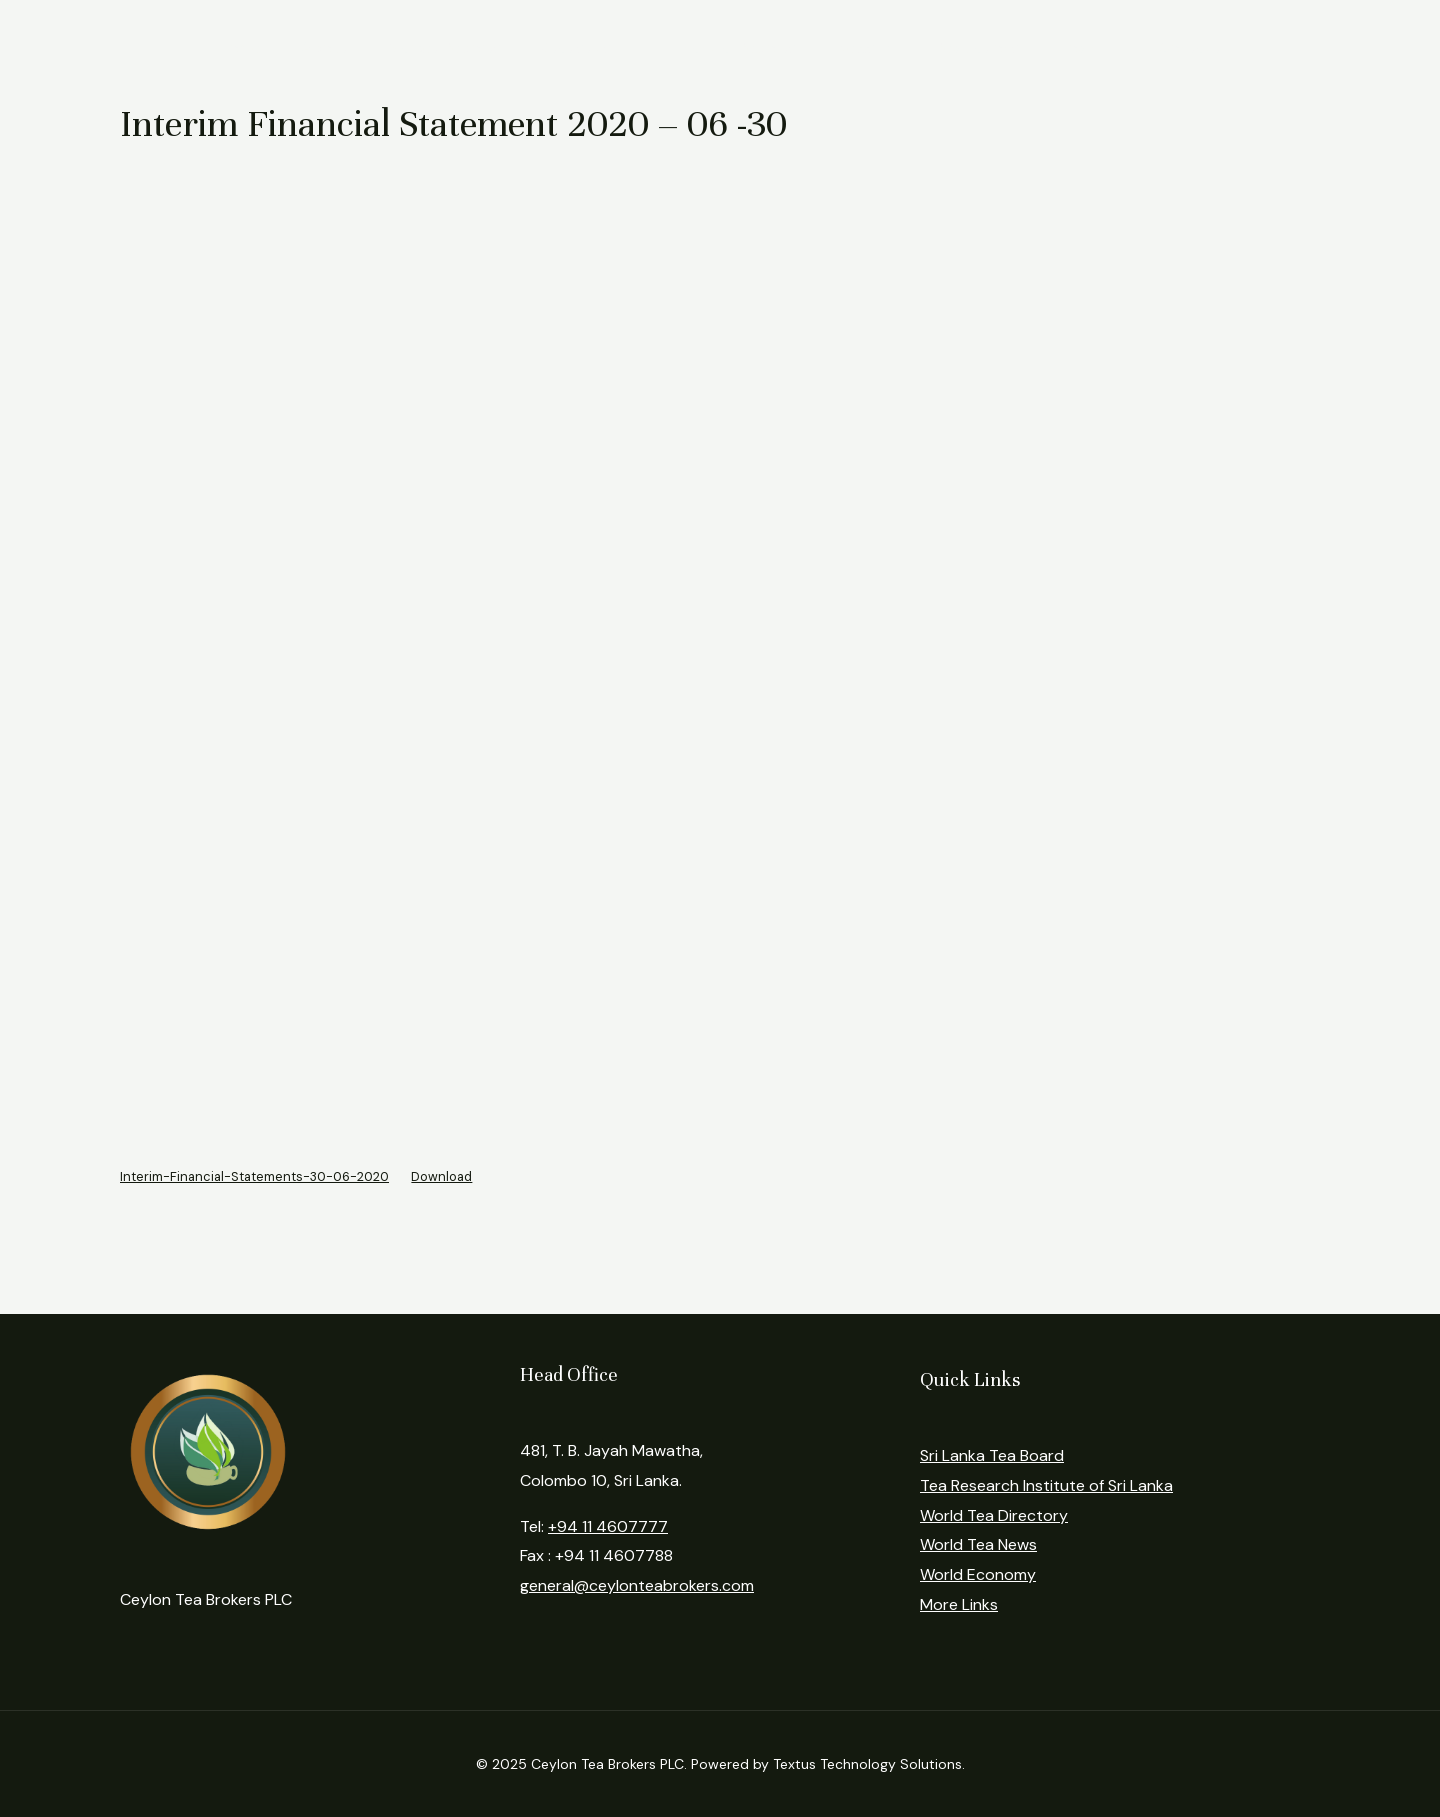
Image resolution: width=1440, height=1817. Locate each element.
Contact (1190, 47)
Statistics (587, 48)
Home (240, 47)
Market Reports (445, 47)
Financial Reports (734, 47)
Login (1089, 48)
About (324, 47)
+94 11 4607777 (608, 1526)
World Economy (978, 1574)
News (866, 48)
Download (441, 1176)
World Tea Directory (994, 1515)
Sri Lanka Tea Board (992, 1455)
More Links (959, 1604)
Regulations (977, 47)
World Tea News (978, 1544)
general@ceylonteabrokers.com (637, 1585)
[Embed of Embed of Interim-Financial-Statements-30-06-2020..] (720, 663)
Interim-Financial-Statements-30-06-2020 (254, 1176)
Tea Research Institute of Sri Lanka (1046, 1485)
